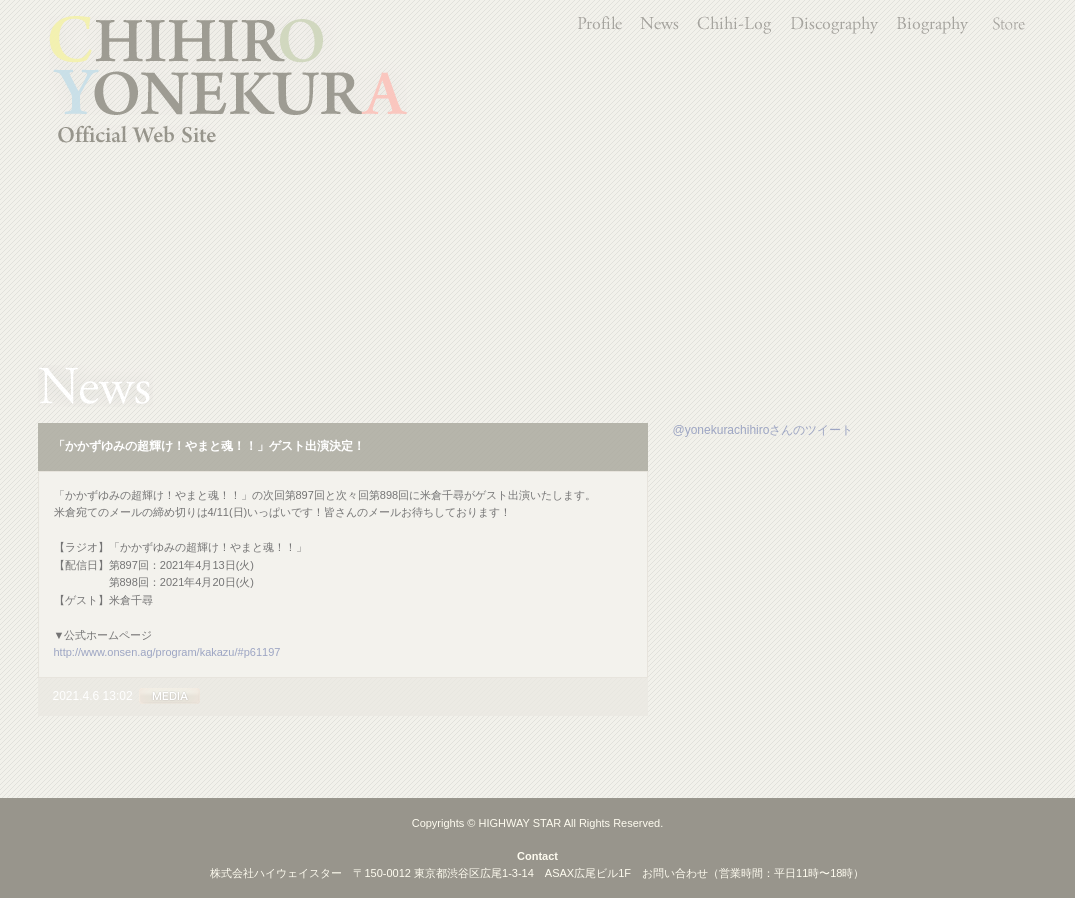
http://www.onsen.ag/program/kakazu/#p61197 (167, 652)
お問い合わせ (675, 873)
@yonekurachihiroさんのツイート (763, 430)
